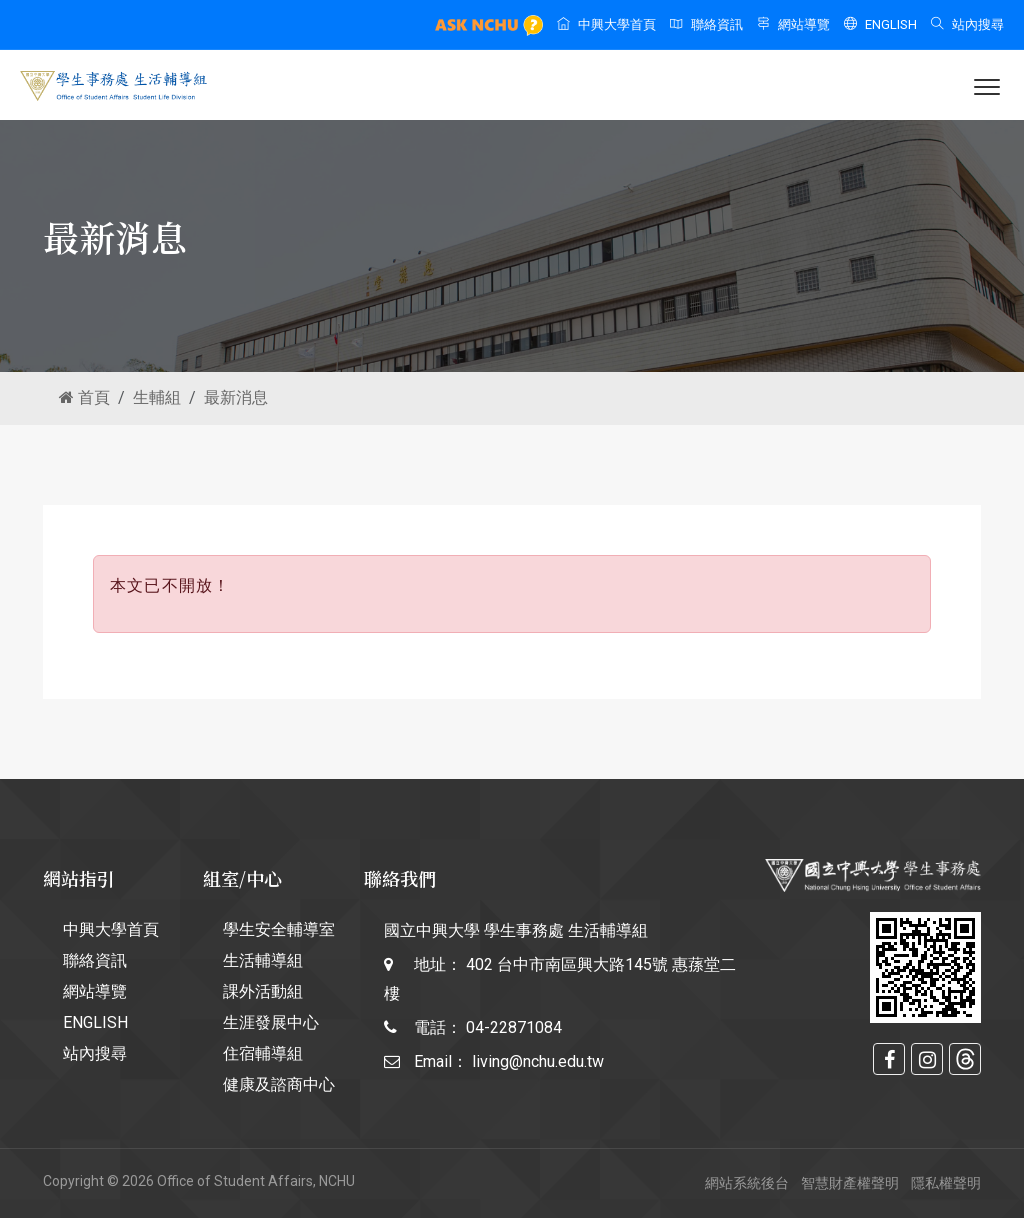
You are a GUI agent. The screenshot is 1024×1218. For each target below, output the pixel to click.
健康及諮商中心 (279, 1084)
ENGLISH (880, 24)
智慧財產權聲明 (850, 1183)
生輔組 (157, 397)
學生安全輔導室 (279, 929)
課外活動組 (263, 991)
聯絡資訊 (706, 24)
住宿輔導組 (263, 1053)
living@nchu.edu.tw (538, 1061)
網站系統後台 (747, 1183)
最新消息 (236, 397)
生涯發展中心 (271, 1022)
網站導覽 (793, 24)
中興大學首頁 (606, 24)
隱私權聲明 (946, 1183)
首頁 (84, 397)
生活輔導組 (263, 960)
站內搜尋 (967, 24)
